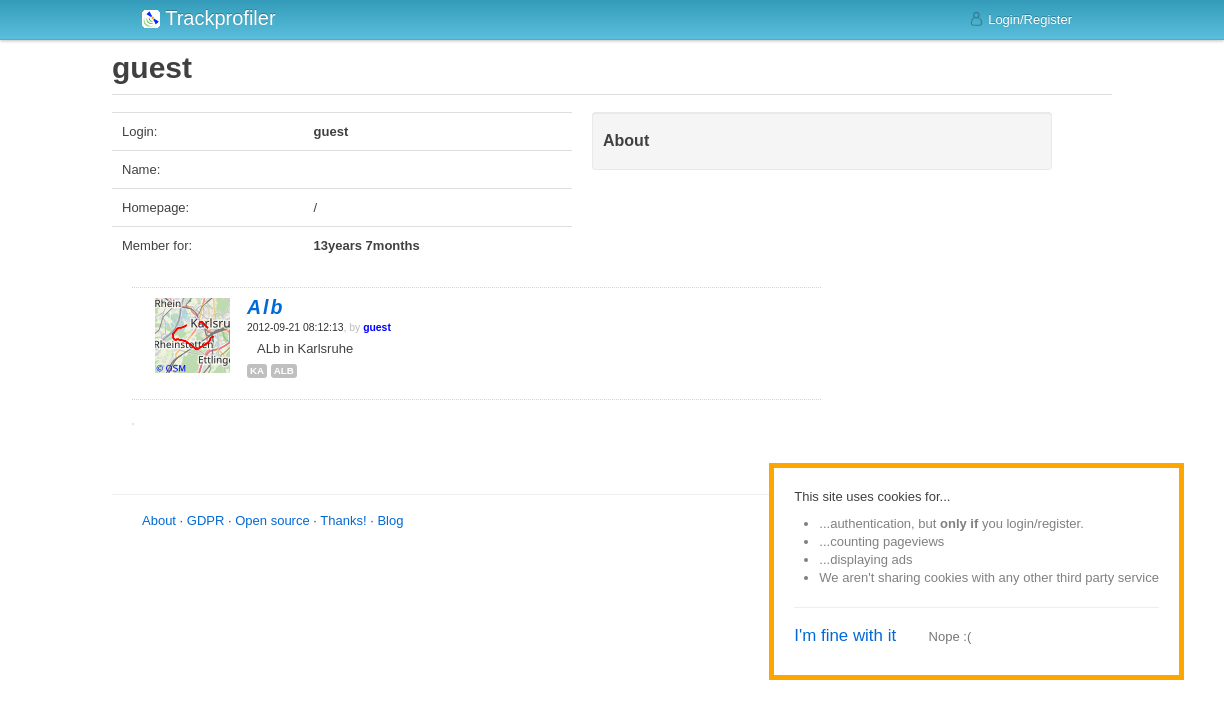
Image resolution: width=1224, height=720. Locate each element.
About (159, 520)
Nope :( (950, 636)
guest (377, 327)
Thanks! (343, 520)
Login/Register (1020, 19)
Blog (390, 520)
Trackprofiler (209, 18)
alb (284, 370)
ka (257, 370)
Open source (272, 520)
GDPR (206, 520)
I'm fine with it (845, 635)
